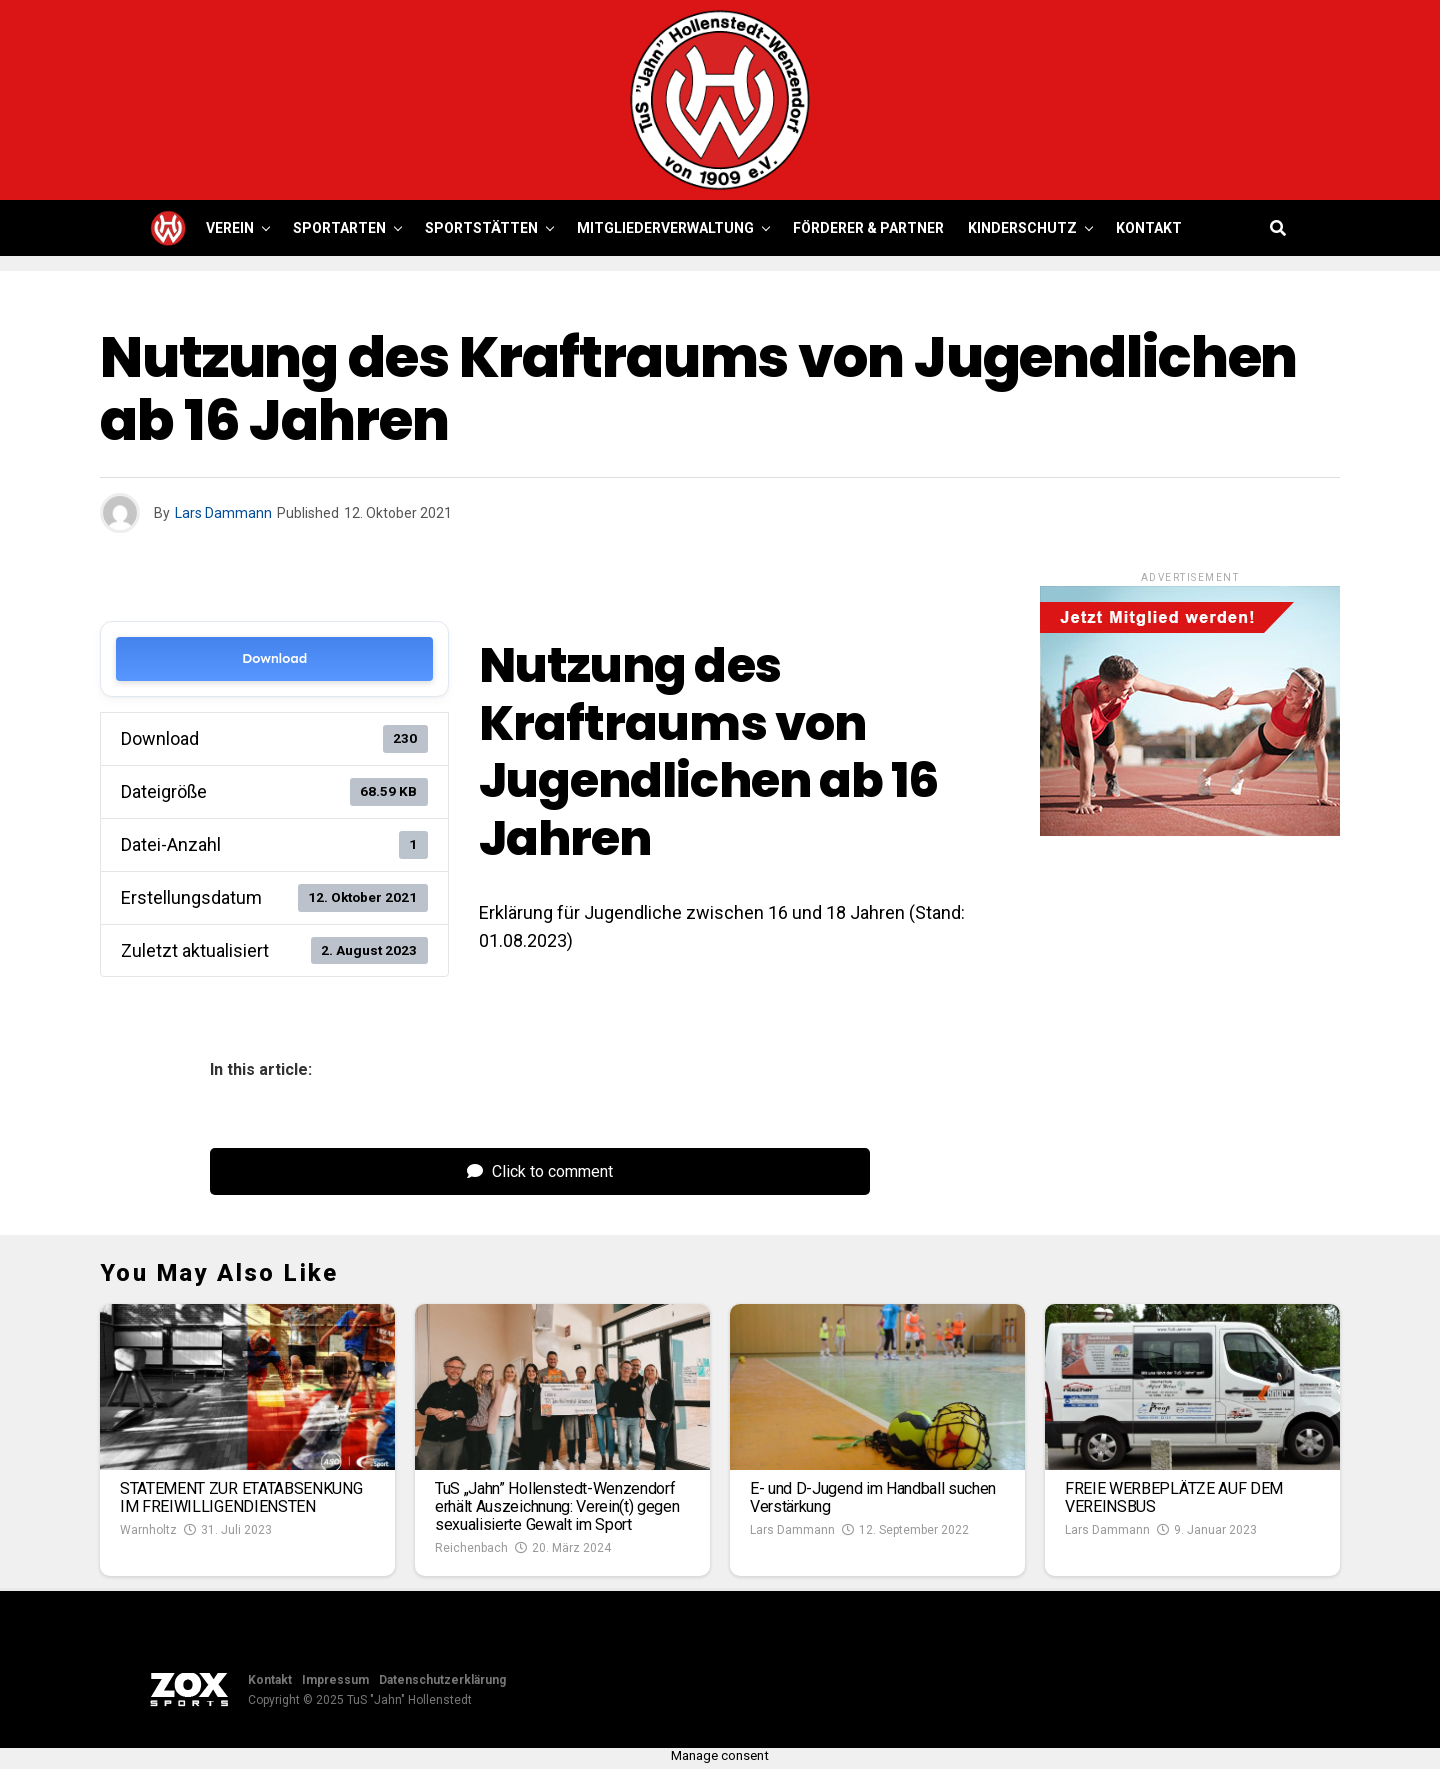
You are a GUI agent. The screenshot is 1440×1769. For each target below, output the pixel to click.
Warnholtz (148, 1530)
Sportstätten (481, 228)
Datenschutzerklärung (442, 1680)
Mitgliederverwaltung (665, 228)
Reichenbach (471, 1548)
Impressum (335, 1680)
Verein (230, 228)
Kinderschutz (1022, 228)
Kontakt (1149, 228)
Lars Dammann (223, 513)
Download (274, 658)
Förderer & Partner (868, 228)
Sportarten (339, 228)
